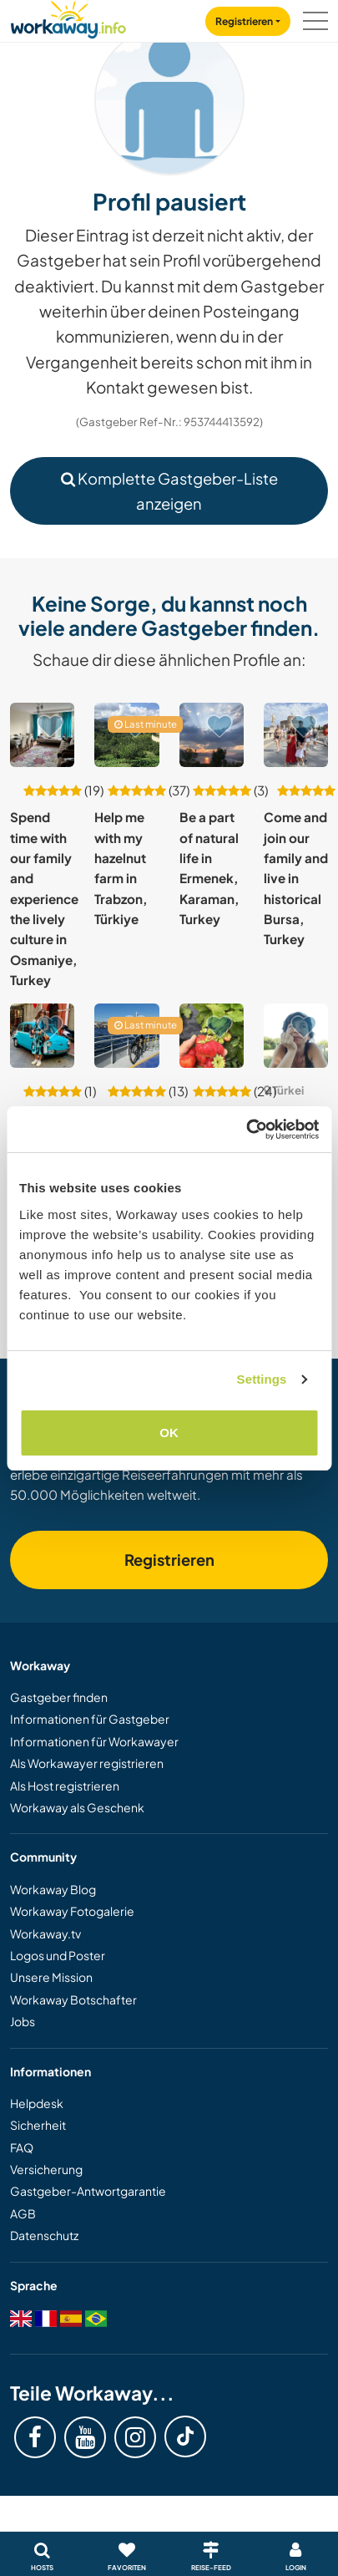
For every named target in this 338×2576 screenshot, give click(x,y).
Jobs (22, 2021)
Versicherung (46, 2169)
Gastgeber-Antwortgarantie (88, 2190)
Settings (262, 1379)
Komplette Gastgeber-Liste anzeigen (169, 490)
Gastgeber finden (59, 1697)
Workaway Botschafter (73, 1999)
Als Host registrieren (64, 1785)
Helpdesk (36, 2103)
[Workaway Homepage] (68, 17)
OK (169, 1432)
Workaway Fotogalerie (72, 1910)
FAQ (21, 2147)
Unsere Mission (51, 1976)
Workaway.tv (45, 1933)
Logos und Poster (57, 1955)
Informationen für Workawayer (94, 1741)
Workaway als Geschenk (77, 1807)
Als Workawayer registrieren (87, 1763)
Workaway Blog (53, 1889)
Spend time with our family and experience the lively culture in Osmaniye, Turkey (44, 898)
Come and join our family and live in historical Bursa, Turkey (296, 878)
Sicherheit (38, 2124)
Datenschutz (44, 2235)
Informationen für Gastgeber (89, 1718)
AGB (23, 2213)
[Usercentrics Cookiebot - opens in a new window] (246, 1130)
